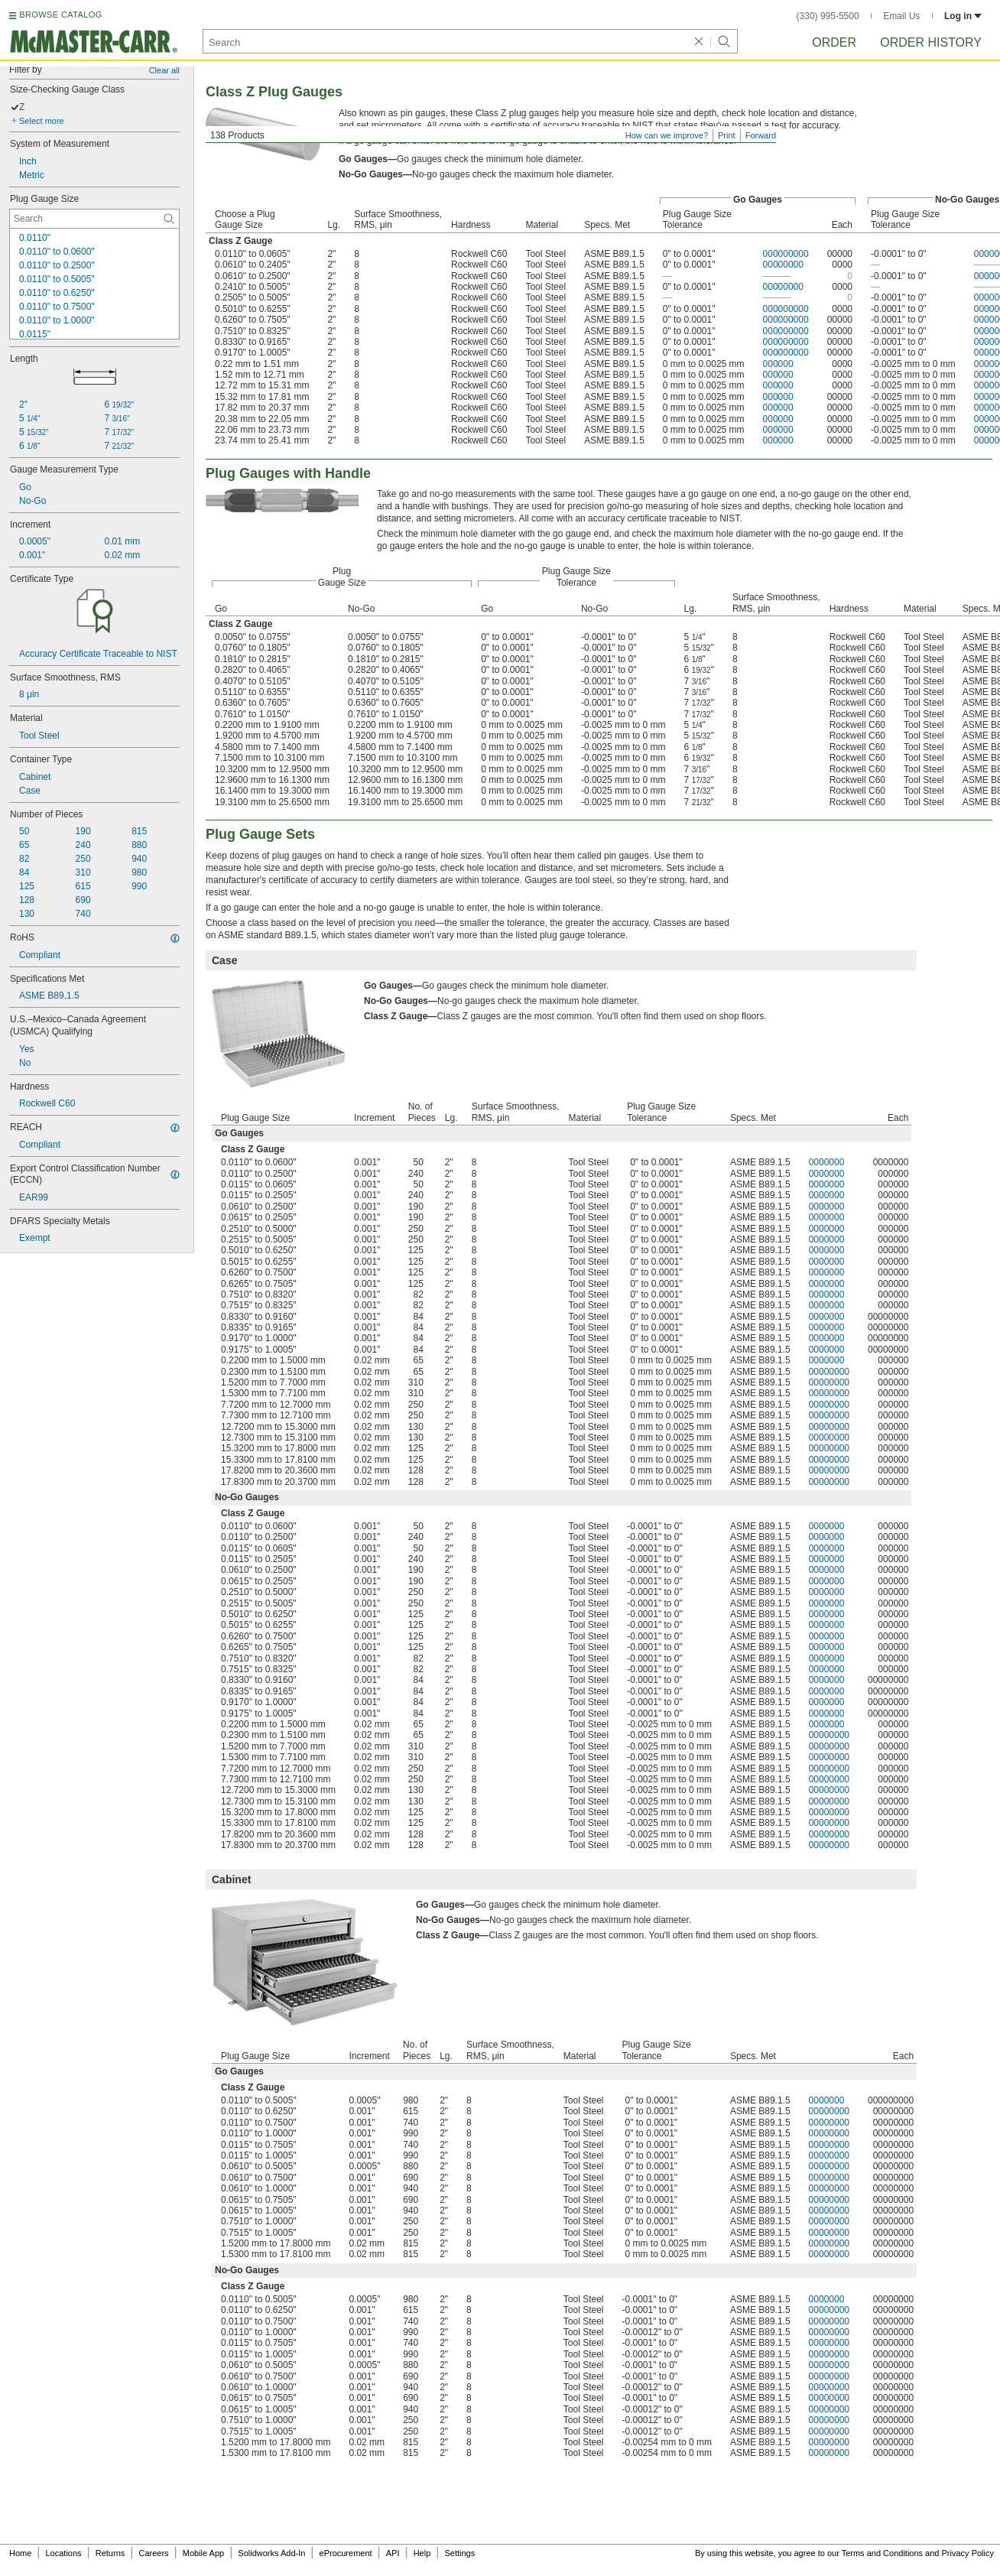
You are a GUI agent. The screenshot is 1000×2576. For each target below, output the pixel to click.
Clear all (164, 70)
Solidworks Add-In (271, 2553)
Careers (153, 2553)
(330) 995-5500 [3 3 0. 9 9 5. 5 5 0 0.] (828, 16)
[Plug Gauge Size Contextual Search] (94, 219)
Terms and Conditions (882, 2553)
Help (422, 2553)
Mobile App (203, 2553)
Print (726, 135)
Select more (41, 120)
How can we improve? (666, 135)
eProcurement (346, 2553)
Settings (459, 2553)
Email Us (901, 16)
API (393, 2553)
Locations (64, 2553)
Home (20, 2553)
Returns (110, 2553)
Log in (963, 16)
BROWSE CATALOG (60, 14)
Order (834, 42)
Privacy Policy (968, 2553)
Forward (760, 135)
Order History (931, 42)
